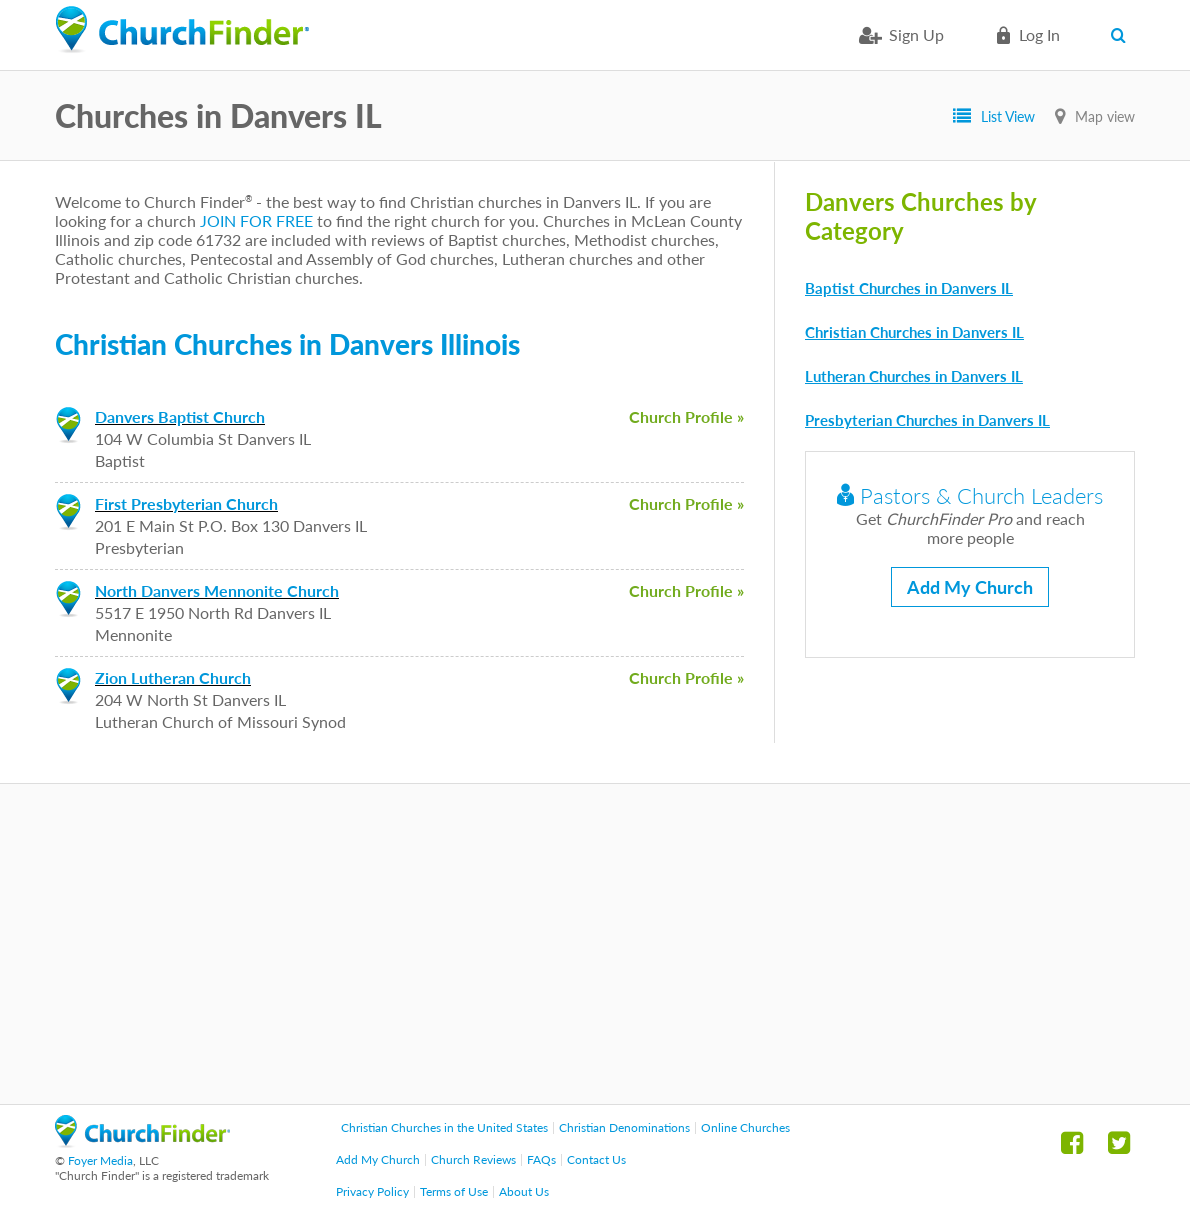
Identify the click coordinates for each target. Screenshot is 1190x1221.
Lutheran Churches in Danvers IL (914, 376)
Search (1122, 35)
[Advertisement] (595, 944)
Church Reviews (473, 1159)
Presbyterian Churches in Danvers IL (927, 420)
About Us (524, 1191)
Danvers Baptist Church (180, 416)
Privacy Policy (372, 1191)
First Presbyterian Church (186, 503)
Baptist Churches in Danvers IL (909, 288)
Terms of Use (454, 1191)
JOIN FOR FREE (256, 220)
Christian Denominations (624, 1127)
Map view (1105, 116)
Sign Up (916, 34)
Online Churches (745, 1127)
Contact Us (596, 1159)
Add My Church (970, 587)
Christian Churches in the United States (444, 1127)
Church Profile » (686, 416)
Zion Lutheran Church (173, 677)
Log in (1039, 34)
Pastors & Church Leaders (970, 495)
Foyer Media (100, 1160)
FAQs (541, 1159)
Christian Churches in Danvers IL (914, 332)
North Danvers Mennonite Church (217, 590)
